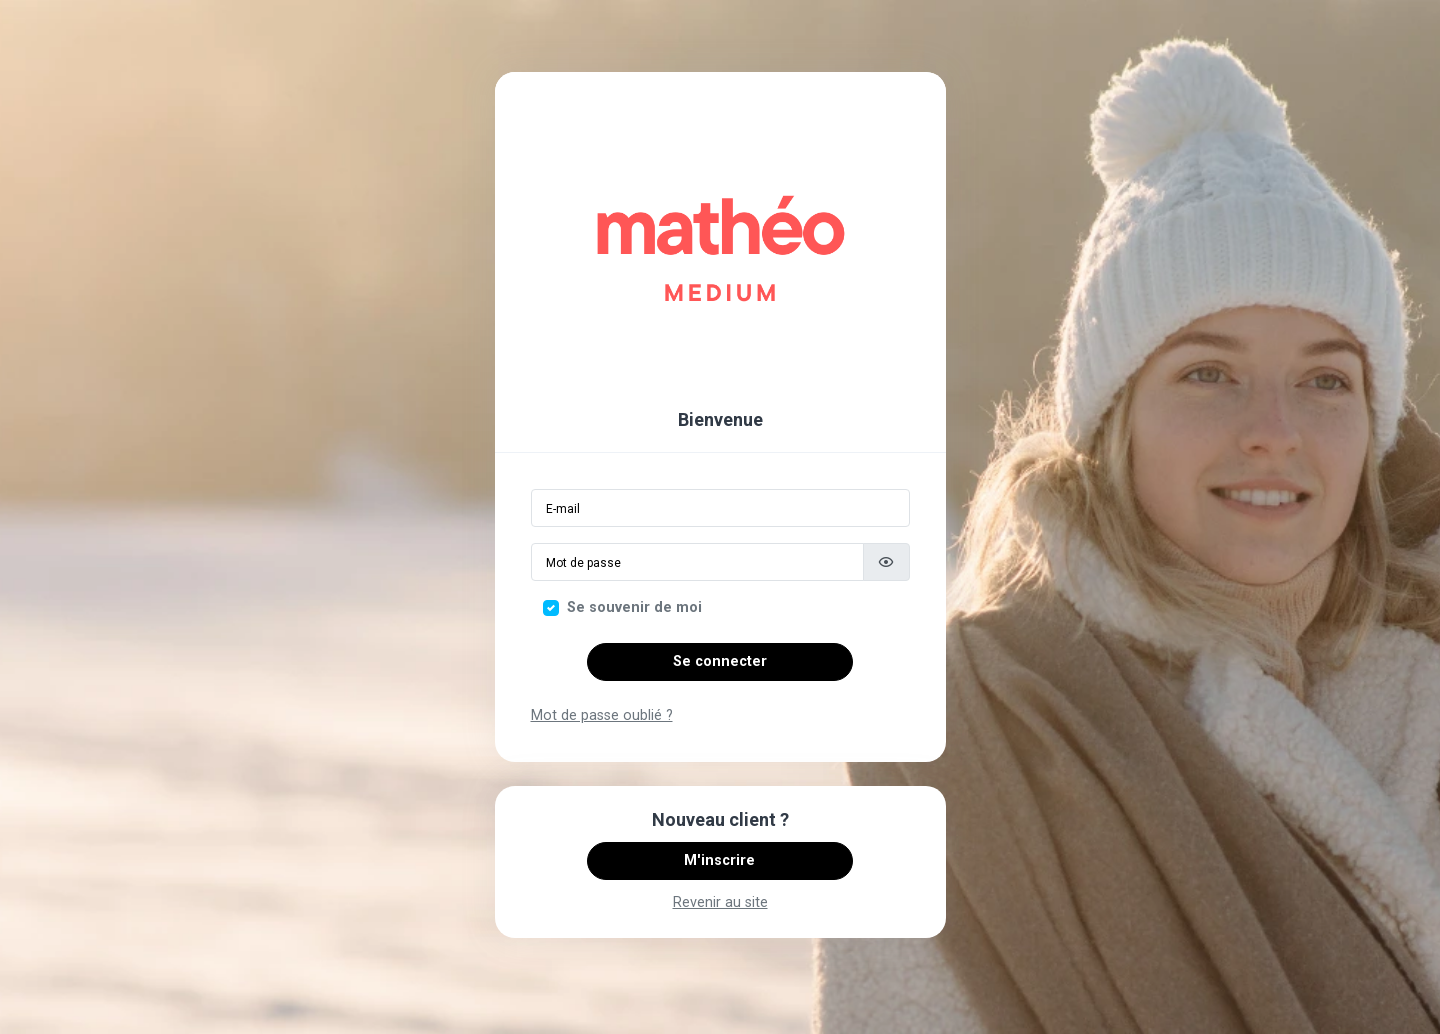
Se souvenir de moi (634, 607)
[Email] (720, 508)
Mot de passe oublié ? (602, 715)
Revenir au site (720, 902)
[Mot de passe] (697, 562)
